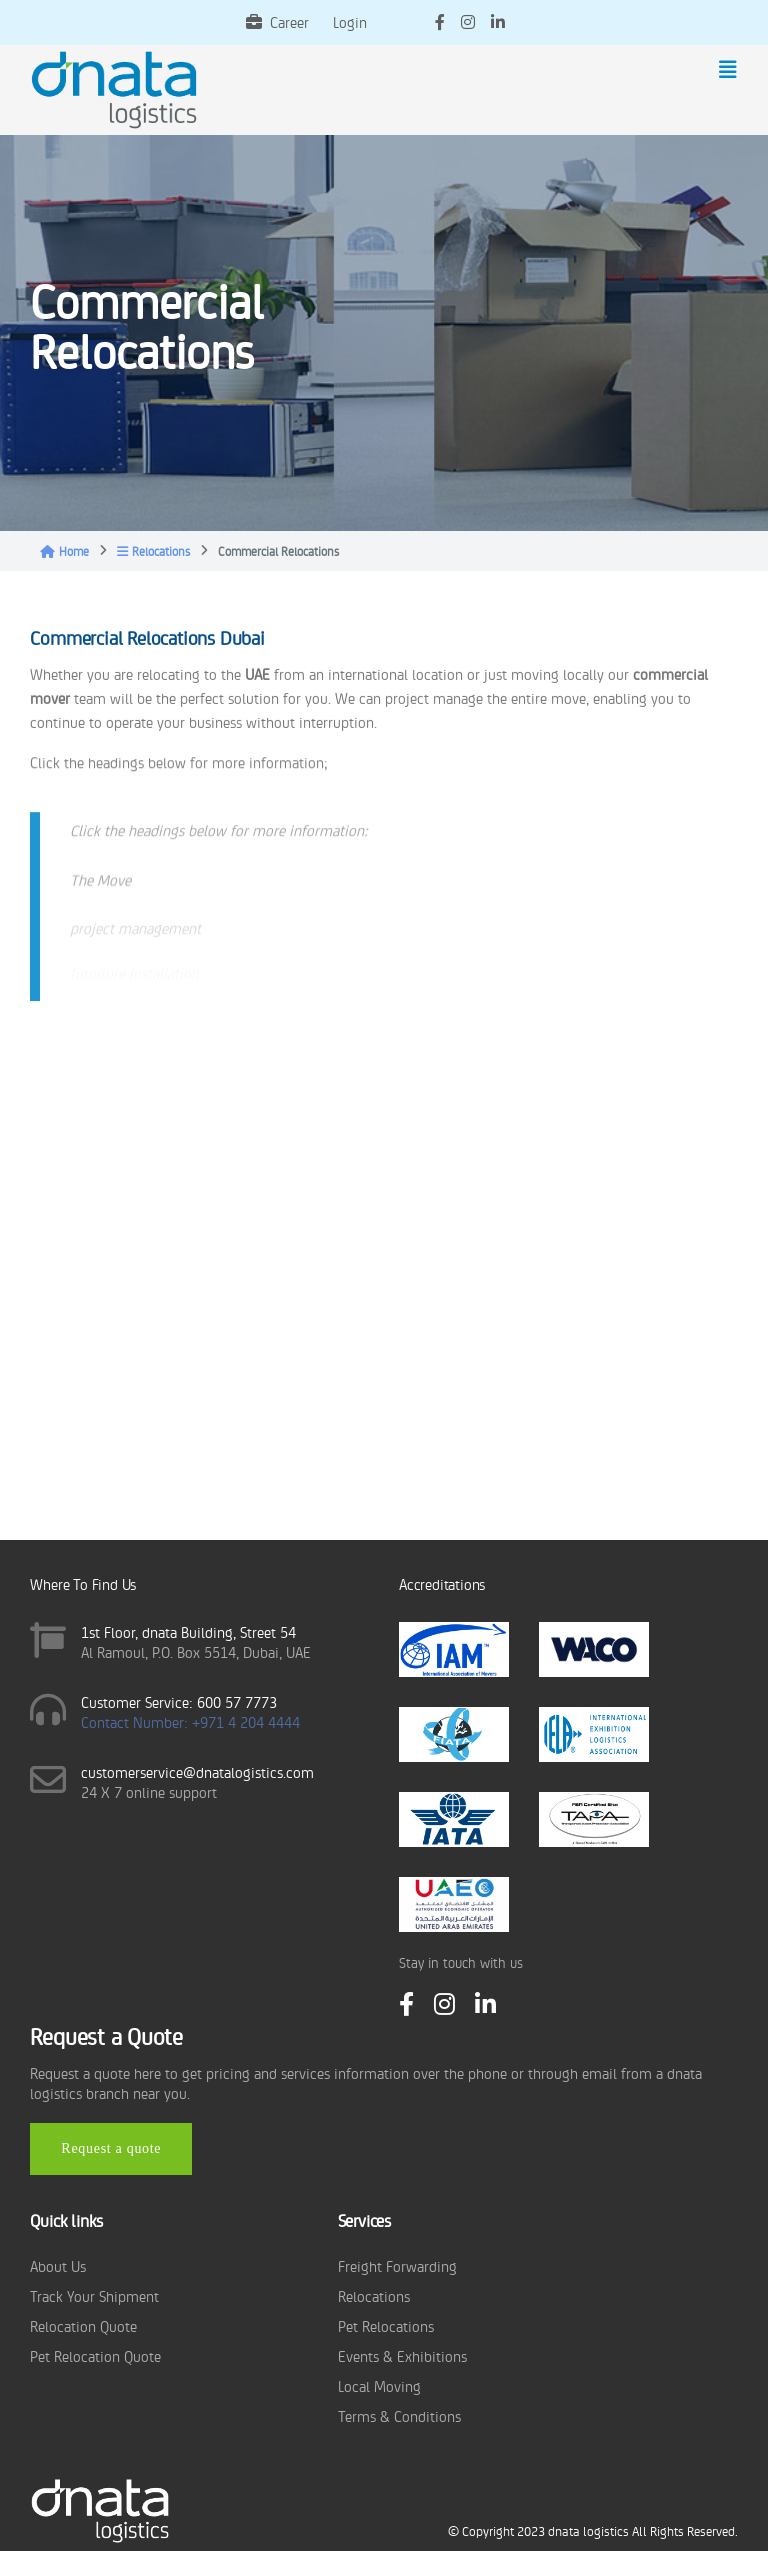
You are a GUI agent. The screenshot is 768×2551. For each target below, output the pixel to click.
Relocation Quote (83, 2325)
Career (277, 21)
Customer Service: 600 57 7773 (179, 1701)
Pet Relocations (386, 2325)
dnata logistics (588, 2530)
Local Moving (379, 2385)
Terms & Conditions (399, 2415)
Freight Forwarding (397, 2265)
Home (64, 551)
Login (350, 21)
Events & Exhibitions (402, 2355)
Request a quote (111, 2148)
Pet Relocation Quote (95, 2355)
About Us (58, 2265)
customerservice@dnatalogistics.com (197, 1771)
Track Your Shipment (94, 2295)
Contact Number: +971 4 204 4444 (190, 1721)
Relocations (153, 551)
